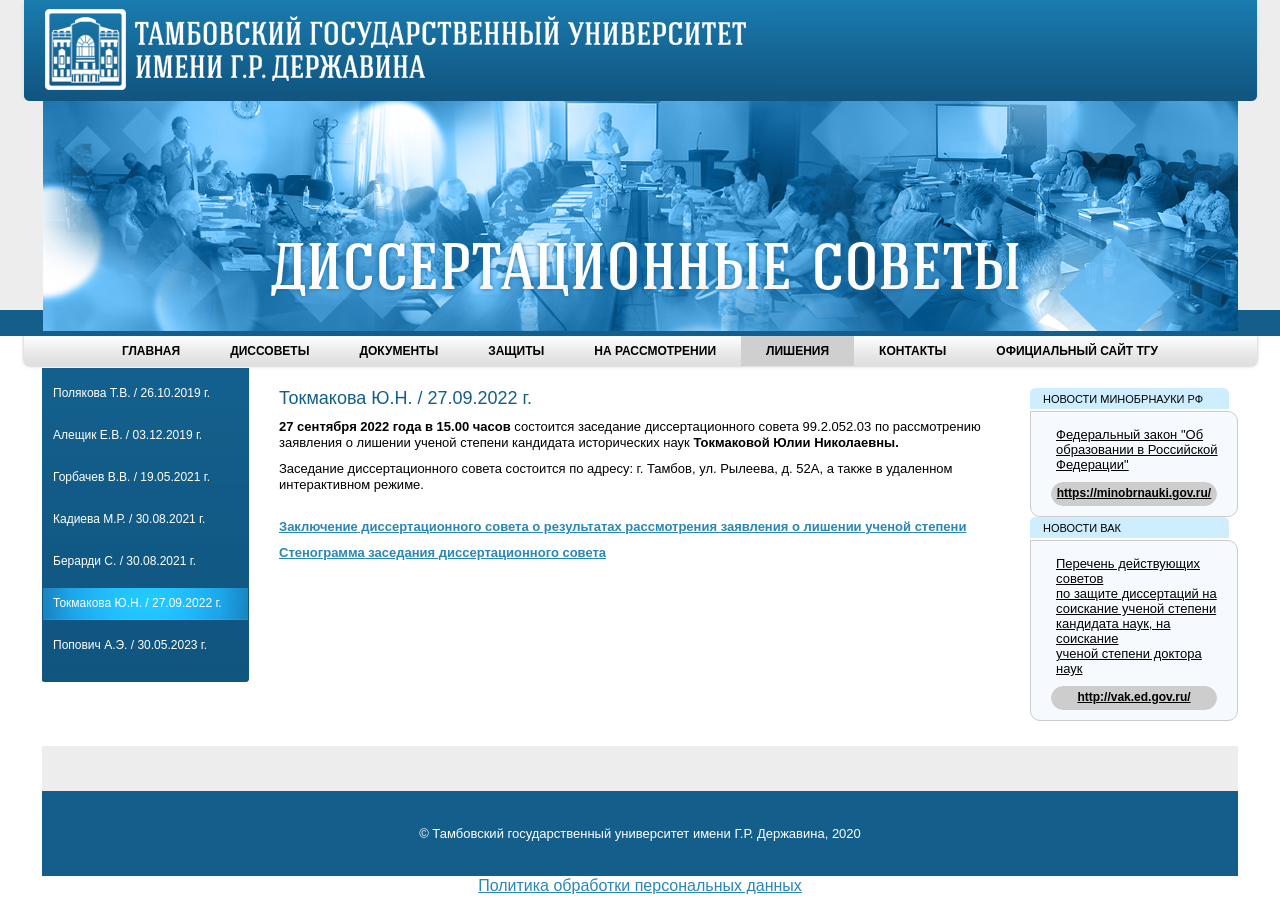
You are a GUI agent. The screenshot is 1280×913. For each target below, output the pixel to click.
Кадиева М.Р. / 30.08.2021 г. (129, 519)
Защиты (516, 351)
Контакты (912, 351)
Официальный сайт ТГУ (1077, 351)
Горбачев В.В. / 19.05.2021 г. (131, 477)
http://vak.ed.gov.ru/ (1133, 697)
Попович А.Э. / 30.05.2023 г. (130, 645)
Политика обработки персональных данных (640, 885)
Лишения (797, 351)
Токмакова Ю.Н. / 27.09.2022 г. (137, 603)
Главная (151, 351)
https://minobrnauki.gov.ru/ (1134, 493)
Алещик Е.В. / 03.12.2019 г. (127, 435)
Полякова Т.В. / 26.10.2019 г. (131, 393)
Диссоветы (269, 351)
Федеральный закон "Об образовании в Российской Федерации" (1137, 449)
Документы (398, 351)
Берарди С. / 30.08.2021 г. (124, 561)
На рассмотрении (655, 351)
